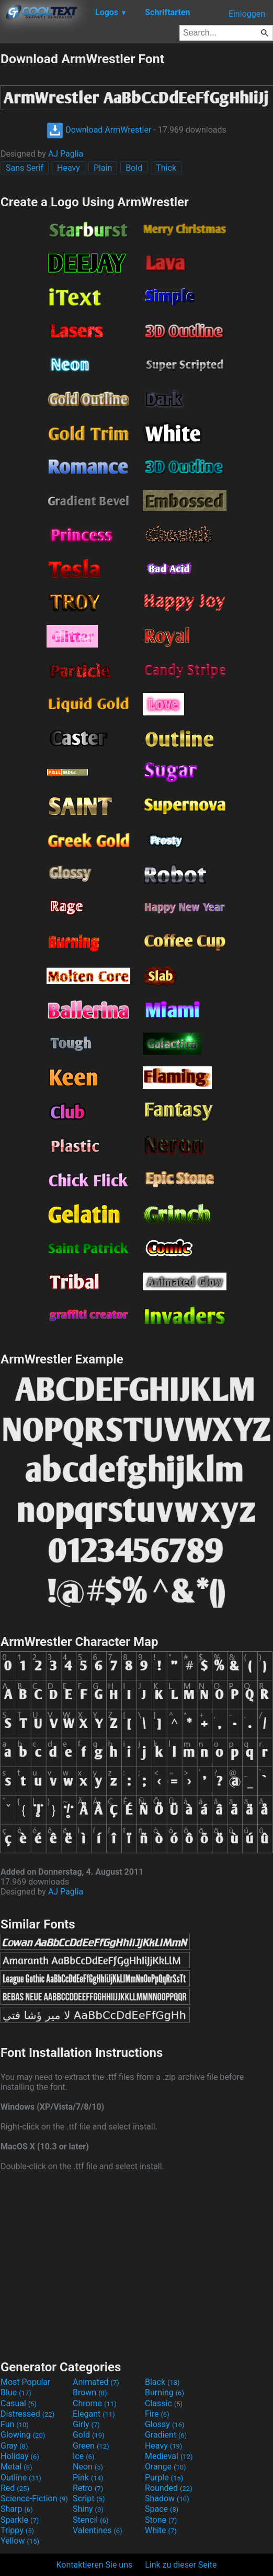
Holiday (20, 2456)
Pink (88, 2478)
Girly (86, 2424)
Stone (161, 2520)
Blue (16, 2392)
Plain (103, 168)
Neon (88, 2467)
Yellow (20, 2541)
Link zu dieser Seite (181, 2565)
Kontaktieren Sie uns (94, 2565)
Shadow (167, 2498)
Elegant (94, 2414)
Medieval (169, 2456)
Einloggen (247, 14)
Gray (14, 2446)
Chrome (95, 2403)
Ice (83, 2456)
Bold (134, 168)
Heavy (68, 168)
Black (162, 2382)
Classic (164, 2403)
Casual (19, 2403)
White (161, 2530)
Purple (164, 2478)
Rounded (168, 2488)
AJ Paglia (65, 154)
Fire (157, 2414)
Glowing (23, 2435)
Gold (89, 2435)
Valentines (97, 2530)
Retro (88, 2488)
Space (161, 2509)
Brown (90, 2392)
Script (89, 2498)
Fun (15, 2424)
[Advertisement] (136, 2264)
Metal (16, 2467)
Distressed (27, 2414)
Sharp (17, 2509)
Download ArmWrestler (99, 130)
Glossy (165, 2424)
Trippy (17, 2530)
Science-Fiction (34, 2498)
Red (15, 2488)
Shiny (88, 2509)
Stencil (90, 2520)
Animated (96, 2382)
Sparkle (20, 2520)
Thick (166, 168)
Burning (164, 2392)
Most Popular (26, 2382)
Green (91, 2446)
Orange (165, 2467)
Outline (21, 2478)
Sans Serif (24, 168)
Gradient (166, 2435)
